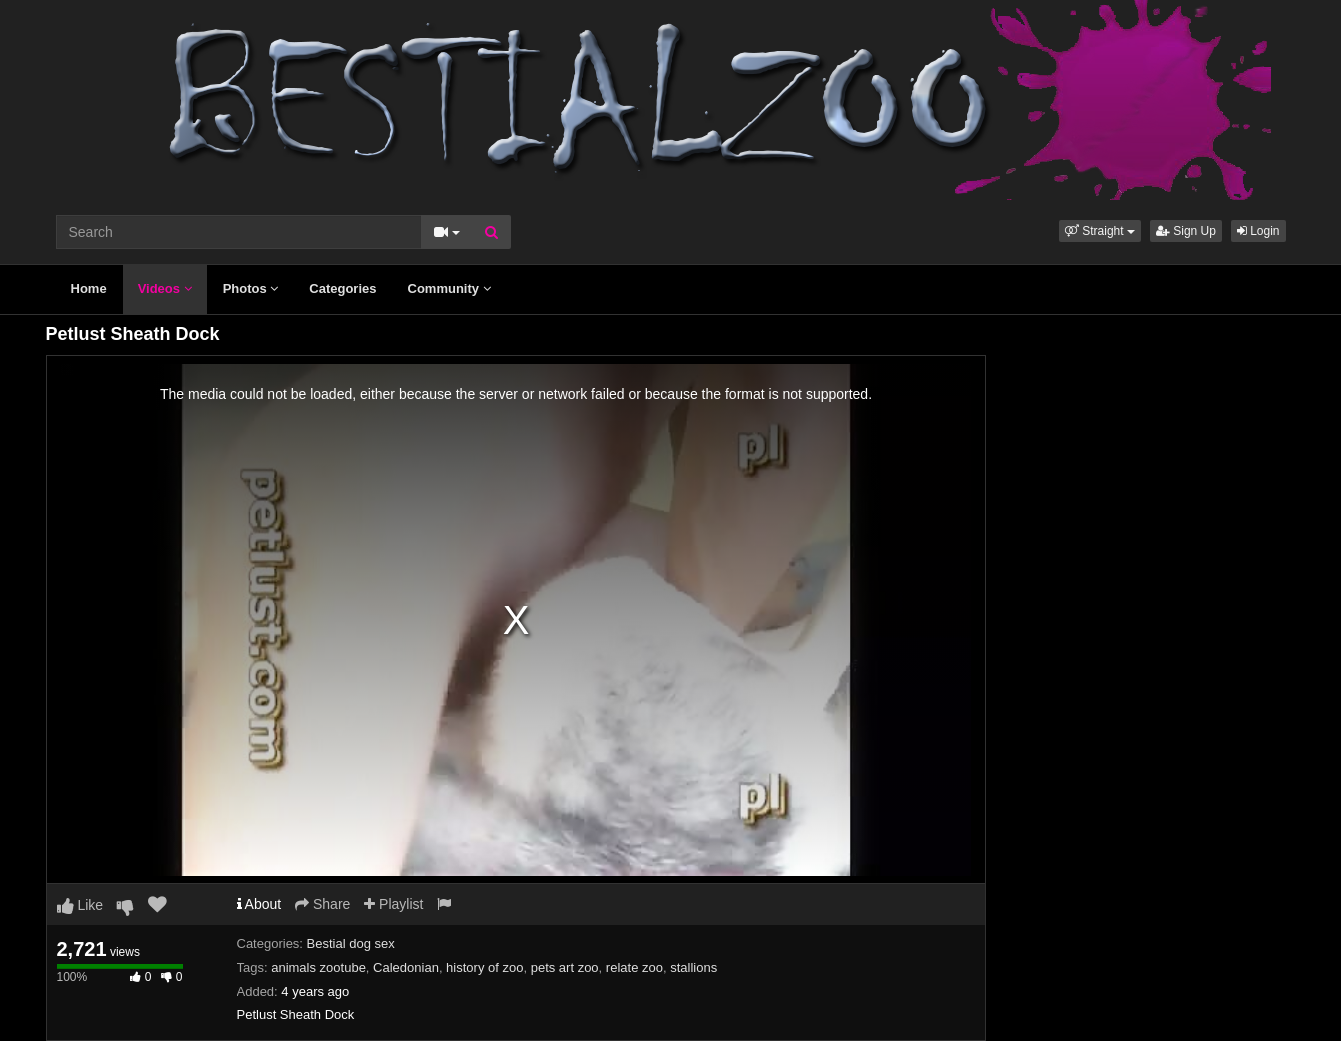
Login (1258, 231)
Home (89, 288)
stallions (693, 967)
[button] (1100, 231)
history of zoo (484, 967)
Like (80, 905)
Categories (342, 288)
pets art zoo (565, 967)
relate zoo (634, 967)
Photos (251, 288)
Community (449, 288)
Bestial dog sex (351, 943)
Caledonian (406, 967)
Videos (165, 288)
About (259, 904)
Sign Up (1186, 231)
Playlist (393, 904)
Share (322, 904)
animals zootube (318, 967)
